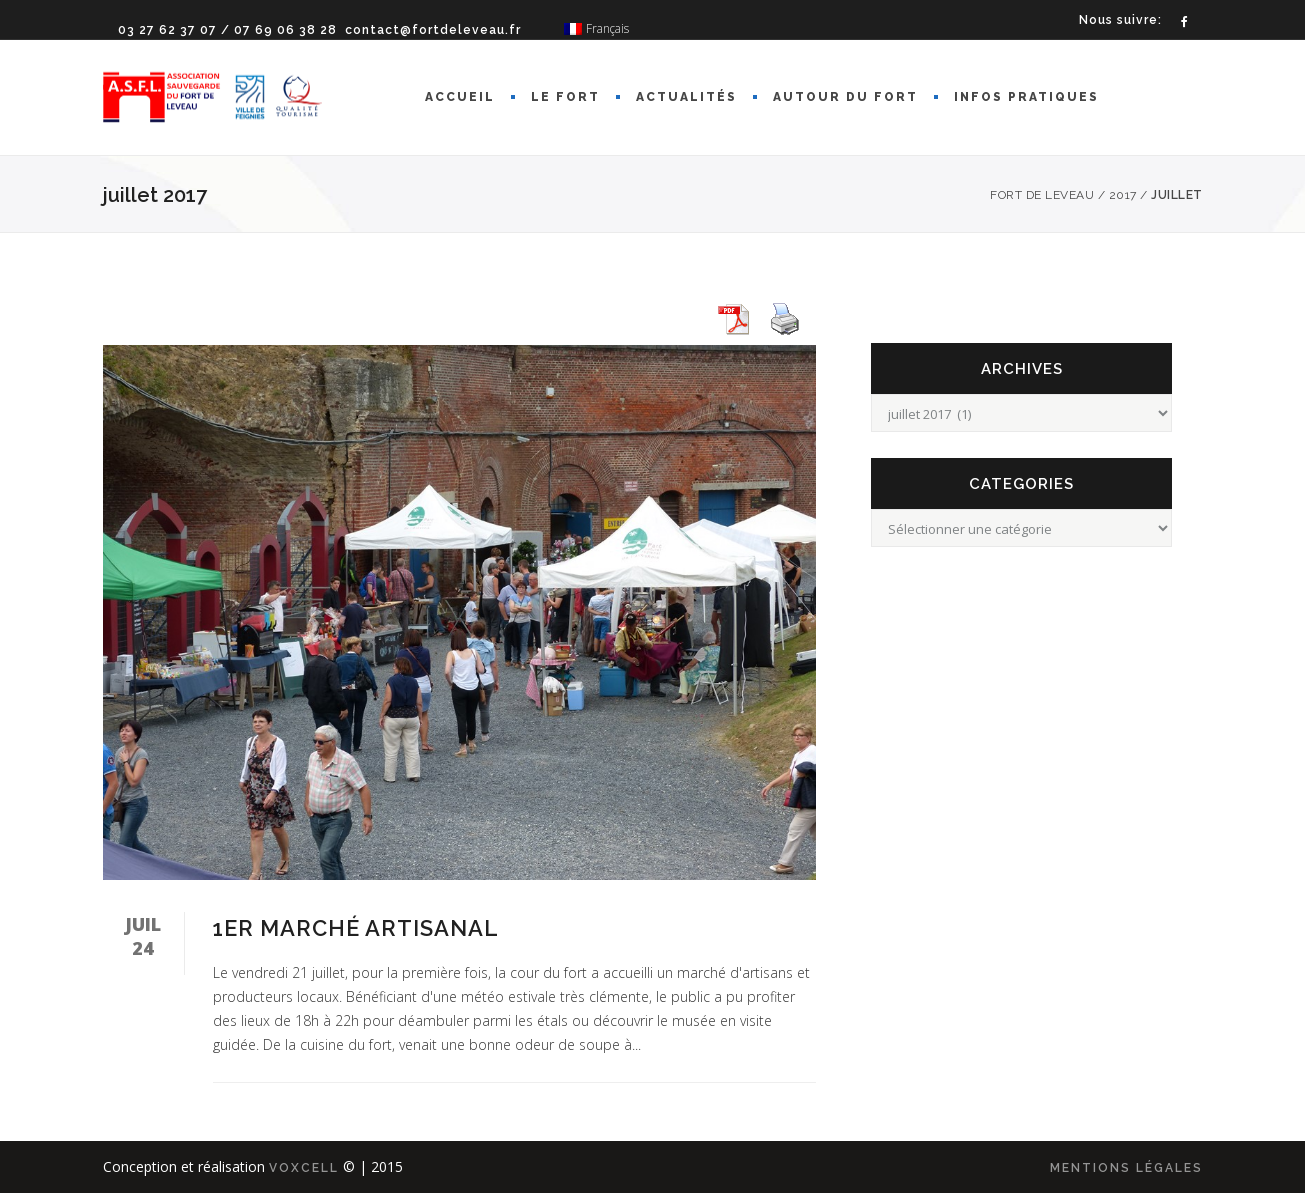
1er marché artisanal (356, 928)
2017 (1123, 195)
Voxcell (304, 1168)
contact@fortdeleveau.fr (433, 30)
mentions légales (1126, 1168)
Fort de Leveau (1042, 195)
